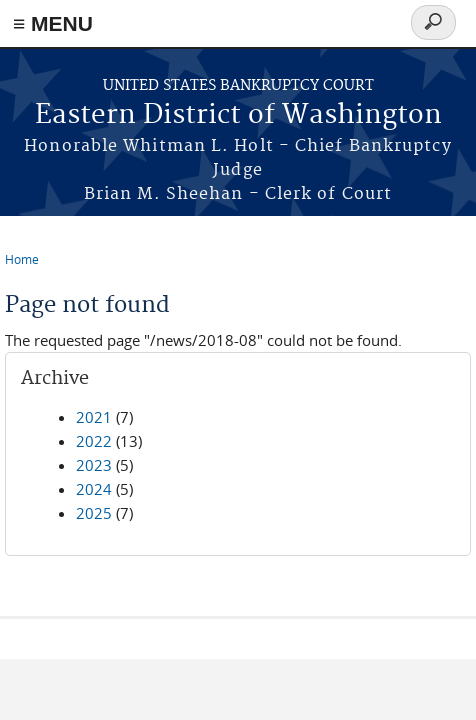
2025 (94, 513)
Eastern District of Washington (238, 115)
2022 (94, 441)
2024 (94, 489)
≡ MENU (53, 23)
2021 (94, 417)
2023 (94, 465)
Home (22, 259)
